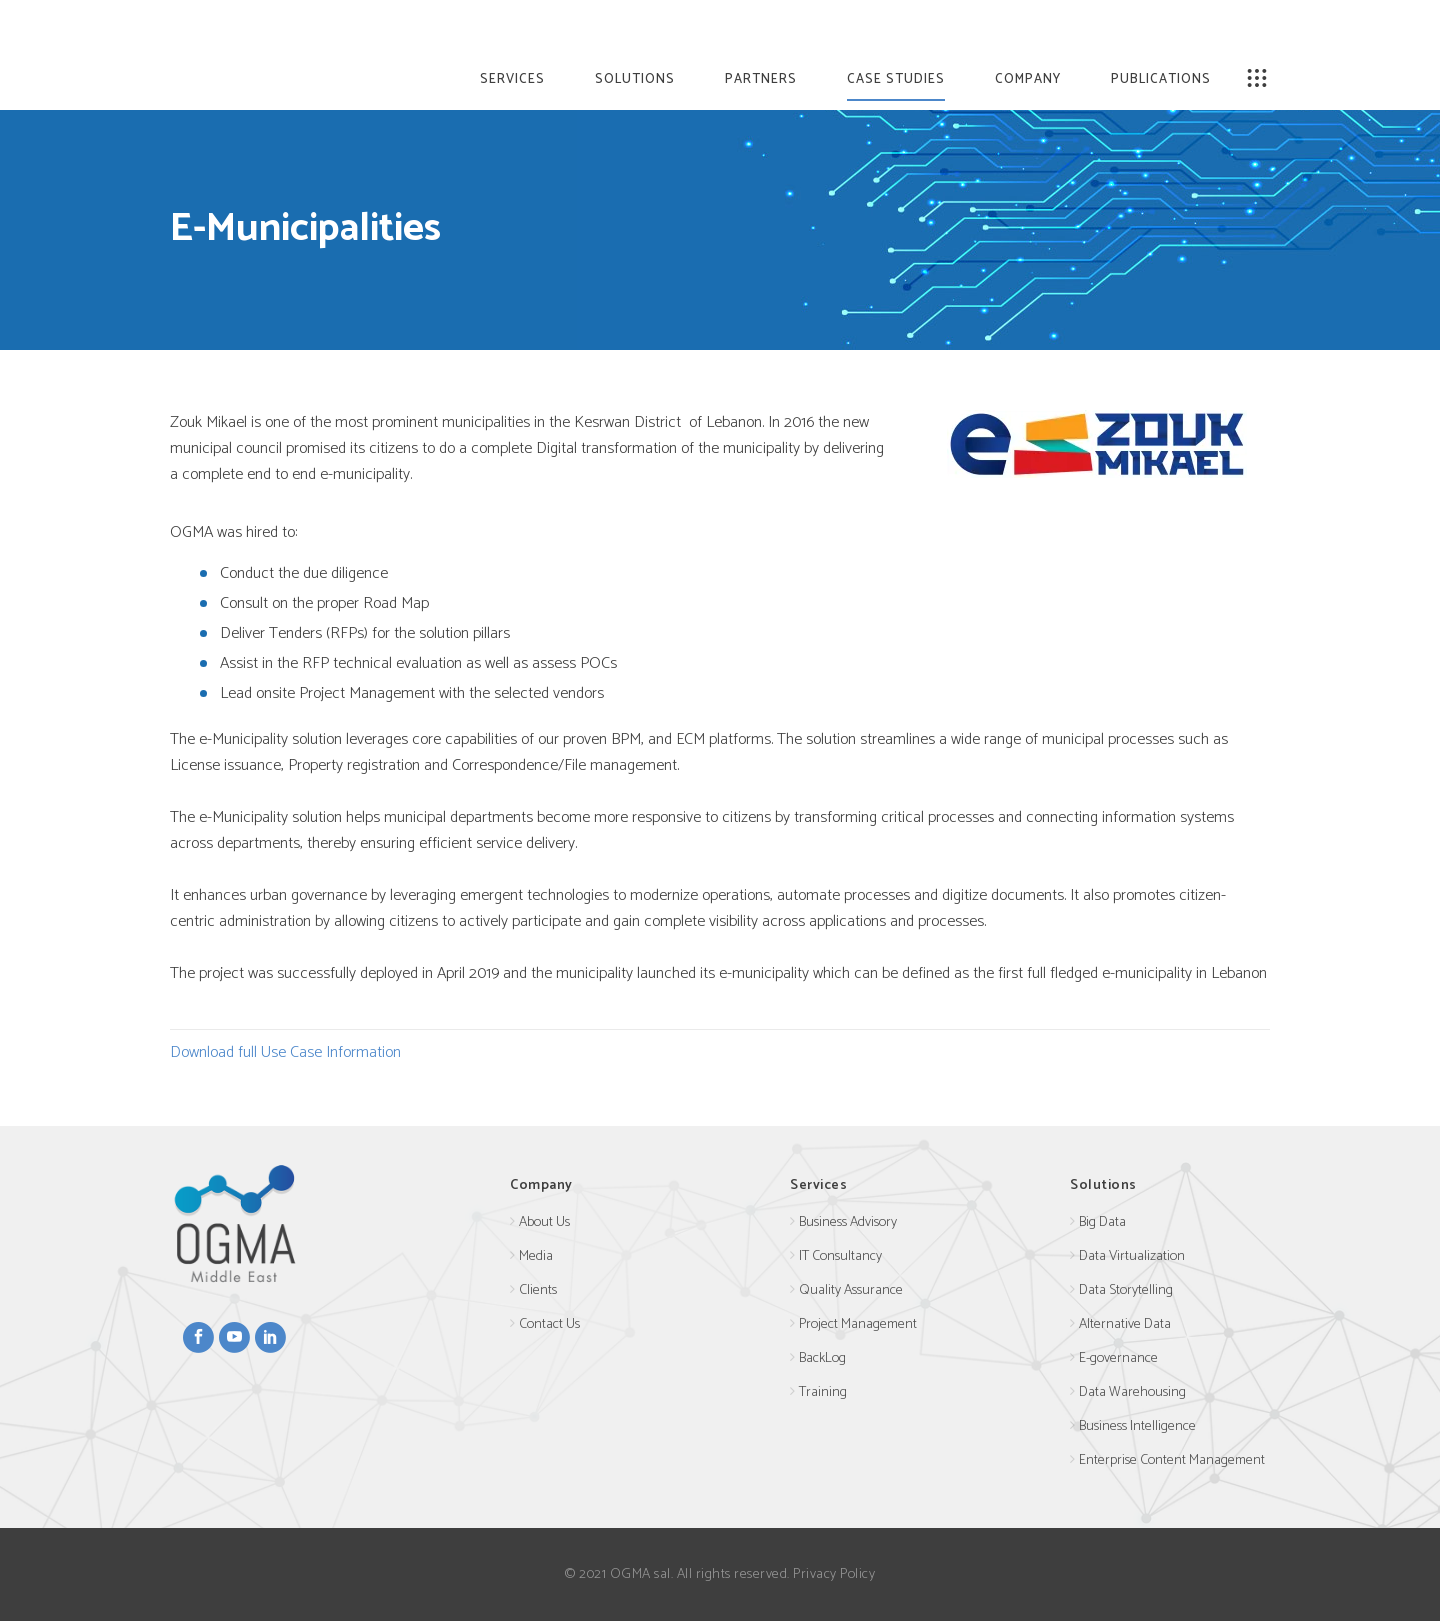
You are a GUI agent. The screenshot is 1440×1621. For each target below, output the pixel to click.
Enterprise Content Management (1172, 1460)
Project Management (858, 1324)
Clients (538, 1290)
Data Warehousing (1132, 1392)
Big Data (1102, 1222)
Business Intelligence (1137, 1426)
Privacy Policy (834, 1574)
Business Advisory (848, 1222)
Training (823, 1392)
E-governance (1118, 1358)
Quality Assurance (851, 1290)
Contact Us (549, 1324)
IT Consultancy (840, 1256)
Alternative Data (1125, 1324)
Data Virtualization (1132, 1256)
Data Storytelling (1126, 1290)
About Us (544, 1222)
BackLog (822, 1358)
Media (536, 1256)
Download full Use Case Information (285, 1052)
